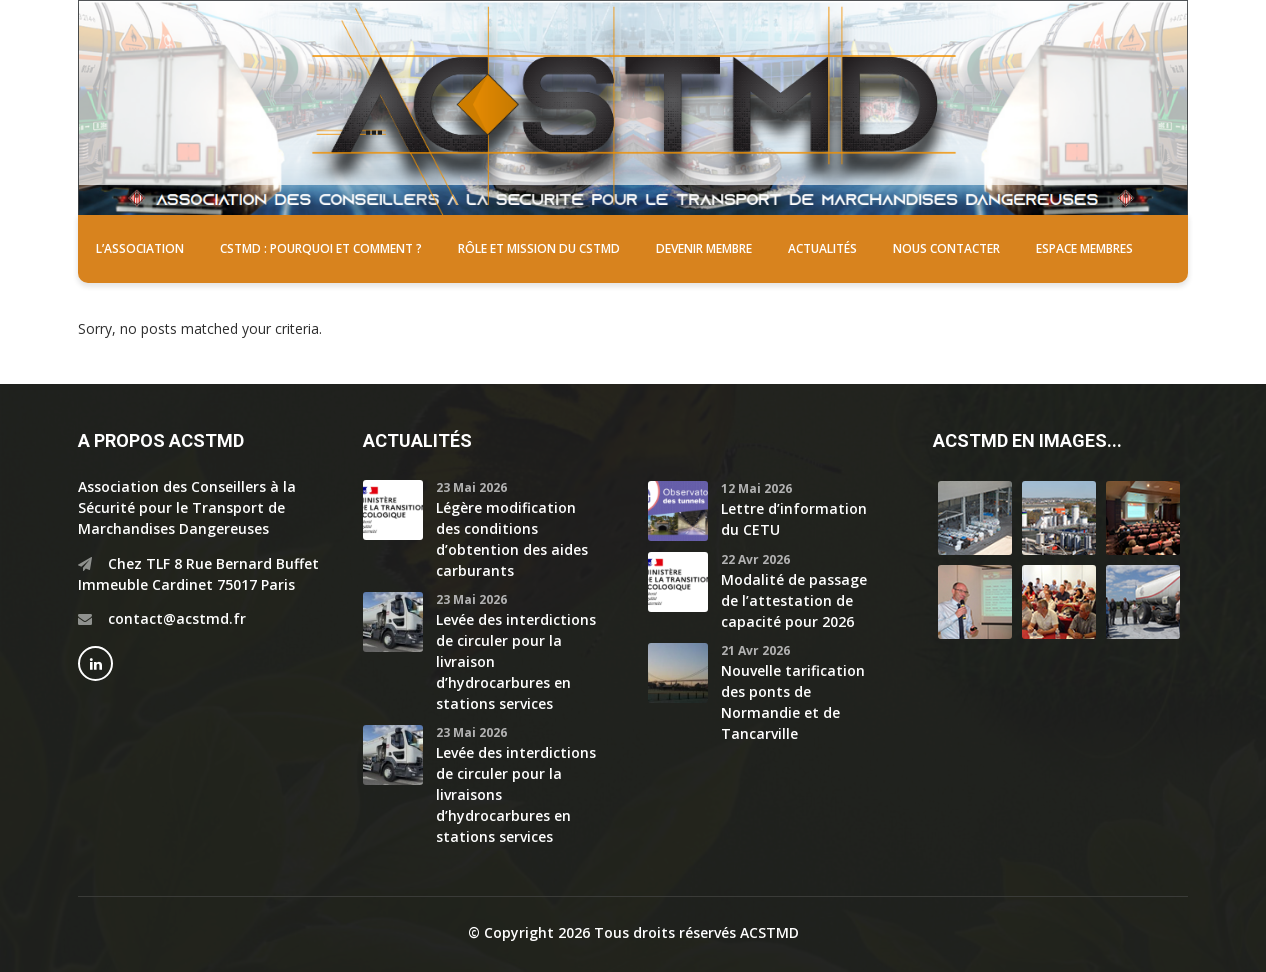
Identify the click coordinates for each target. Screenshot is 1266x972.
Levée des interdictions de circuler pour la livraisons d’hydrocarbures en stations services (516, 794)
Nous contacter (946, 248)
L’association (140, 248)
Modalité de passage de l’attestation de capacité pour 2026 (794, 600)
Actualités (822, 248)
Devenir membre (704, 248)
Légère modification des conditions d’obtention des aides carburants (512, 539)
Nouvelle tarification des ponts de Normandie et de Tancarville (793, 702)
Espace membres (1084, 248)
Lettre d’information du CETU (794, 519)
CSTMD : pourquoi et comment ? (321, 248)
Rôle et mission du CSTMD (539, 248)
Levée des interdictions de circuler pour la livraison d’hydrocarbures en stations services (516, 661)
